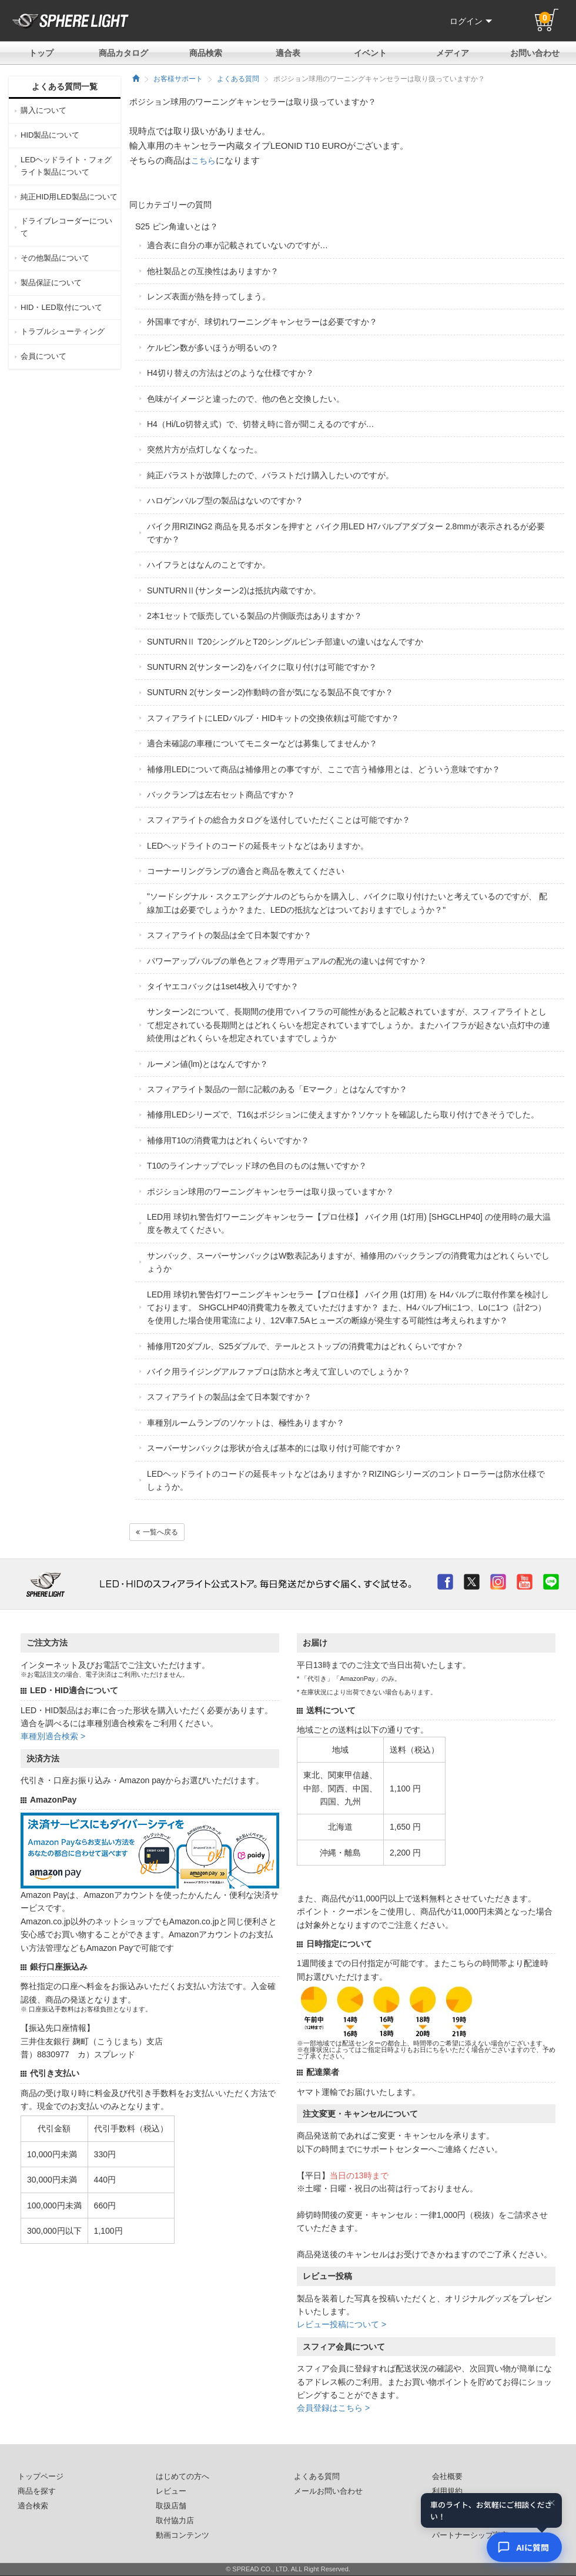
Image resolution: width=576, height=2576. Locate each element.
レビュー (171, 2491)
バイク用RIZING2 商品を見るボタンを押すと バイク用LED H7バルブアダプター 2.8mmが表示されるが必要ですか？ (346, 533)
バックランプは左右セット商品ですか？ (221, 794)
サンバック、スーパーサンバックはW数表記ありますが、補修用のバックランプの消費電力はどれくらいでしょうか (348, 1262)
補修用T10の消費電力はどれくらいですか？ (228, 1140)
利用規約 (447, 2491)
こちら (203, 160)
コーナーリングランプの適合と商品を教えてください (245, 871)
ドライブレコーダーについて (66, 227)
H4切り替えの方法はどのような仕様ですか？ (230, 373)
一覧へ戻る (157, 1532)
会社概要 (447, 2476)
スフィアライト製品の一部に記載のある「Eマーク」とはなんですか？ (277, 1089)
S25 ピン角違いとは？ (176, 226)
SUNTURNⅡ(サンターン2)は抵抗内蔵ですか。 (234, 590)
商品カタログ (123, 53)
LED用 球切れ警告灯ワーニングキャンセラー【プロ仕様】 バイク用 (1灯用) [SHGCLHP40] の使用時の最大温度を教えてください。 (349, 1223)
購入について (43, 110)
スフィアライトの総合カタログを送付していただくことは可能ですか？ (278, 820)
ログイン (471, 21)
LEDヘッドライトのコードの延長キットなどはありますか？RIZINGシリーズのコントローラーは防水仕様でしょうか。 (346, 1480)
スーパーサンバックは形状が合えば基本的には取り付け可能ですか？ (274, 1448)
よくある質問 (238, 79)
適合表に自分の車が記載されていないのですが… (237, 245)
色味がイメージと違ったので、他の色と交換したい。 (245, 398)
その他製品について (55, 257)
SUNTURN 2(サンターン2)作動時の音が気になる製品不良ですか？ (270, 692)
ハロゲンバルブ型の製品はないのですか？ (225, 500)
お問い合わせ (535, 53)
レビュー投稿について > (341, 2324)
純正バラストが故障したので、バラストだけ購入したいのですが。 (270, 475)
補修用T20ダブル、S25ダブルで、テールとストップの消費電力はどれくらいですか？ (305, 1346)
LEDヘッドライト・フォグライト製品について (66, 165)
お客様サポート (178, 79)
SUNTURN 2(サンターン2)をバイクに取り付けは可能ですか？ (262, 667)
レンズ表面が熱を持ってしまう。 (208, 296)
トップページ (40, 2476)
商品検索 (205, 53)
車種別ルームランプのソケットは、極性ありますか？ (245, 1422)
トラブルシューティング (63, 331)
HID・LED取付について (61, 307)
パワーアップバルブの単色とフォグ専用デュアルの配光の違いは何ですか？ (287, 961)
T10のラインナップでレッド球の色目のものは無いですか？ (257, 1165)
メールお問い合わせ (328, 2491)
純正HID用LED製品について (69, 196)
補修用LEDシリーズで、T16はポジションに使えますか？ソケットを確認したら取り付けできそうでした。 (343, 1114)
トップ (41, 53)
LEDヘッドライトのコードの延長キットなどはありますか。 (258, 845)
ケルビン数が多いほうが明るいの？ (213, 347)
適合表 (288, 53)
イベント (370, 53)
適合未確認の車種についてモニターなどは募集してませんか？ (262, 743)
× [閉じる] (552, 2504)
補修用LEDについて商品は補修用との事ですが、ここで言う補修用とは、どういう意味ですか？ (323, 769)
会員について (43, 356)
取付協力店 (175, 2521)
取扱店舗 (171, 2506)
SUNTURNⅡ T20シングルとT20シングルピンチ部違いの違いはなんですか (285, 641)
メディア (452, 53)
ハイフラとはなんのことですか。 (208, 564)
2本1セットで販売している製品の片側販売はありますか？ (254, 615)
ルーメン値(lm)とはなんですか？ (207, 1064)
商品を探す (37, 2491)
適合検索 (33, 2506)
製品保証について (51, 282)
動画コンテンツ (182, 2535)
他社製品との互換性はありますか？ (213, 271)
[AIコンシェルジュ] (524, 2547)
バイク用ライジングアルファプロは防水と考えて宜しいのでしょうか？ (278, 1371)
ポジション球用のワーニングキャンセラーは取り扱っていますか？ (270, 1191)
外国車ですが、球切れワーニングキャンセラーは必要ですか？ (262, 321)
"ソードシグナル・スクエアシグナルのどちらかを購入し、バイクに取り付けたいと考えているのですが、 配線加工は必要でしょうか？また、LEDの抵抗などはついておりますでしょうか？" (347, 903)
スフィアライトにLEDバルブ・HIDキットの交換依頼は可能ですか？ (273, 718)
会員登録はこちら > (333, 2408)
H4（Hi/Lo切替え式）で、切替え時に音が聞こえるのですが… (260, 424)
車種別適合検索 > (53, 1736)
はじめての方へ (182, 2476)
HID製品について (50, 135)
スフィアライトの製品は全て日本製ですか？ (229, 935)
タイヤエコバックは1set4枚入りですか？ (223, 986)
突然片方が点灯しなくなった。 (204, 449)
